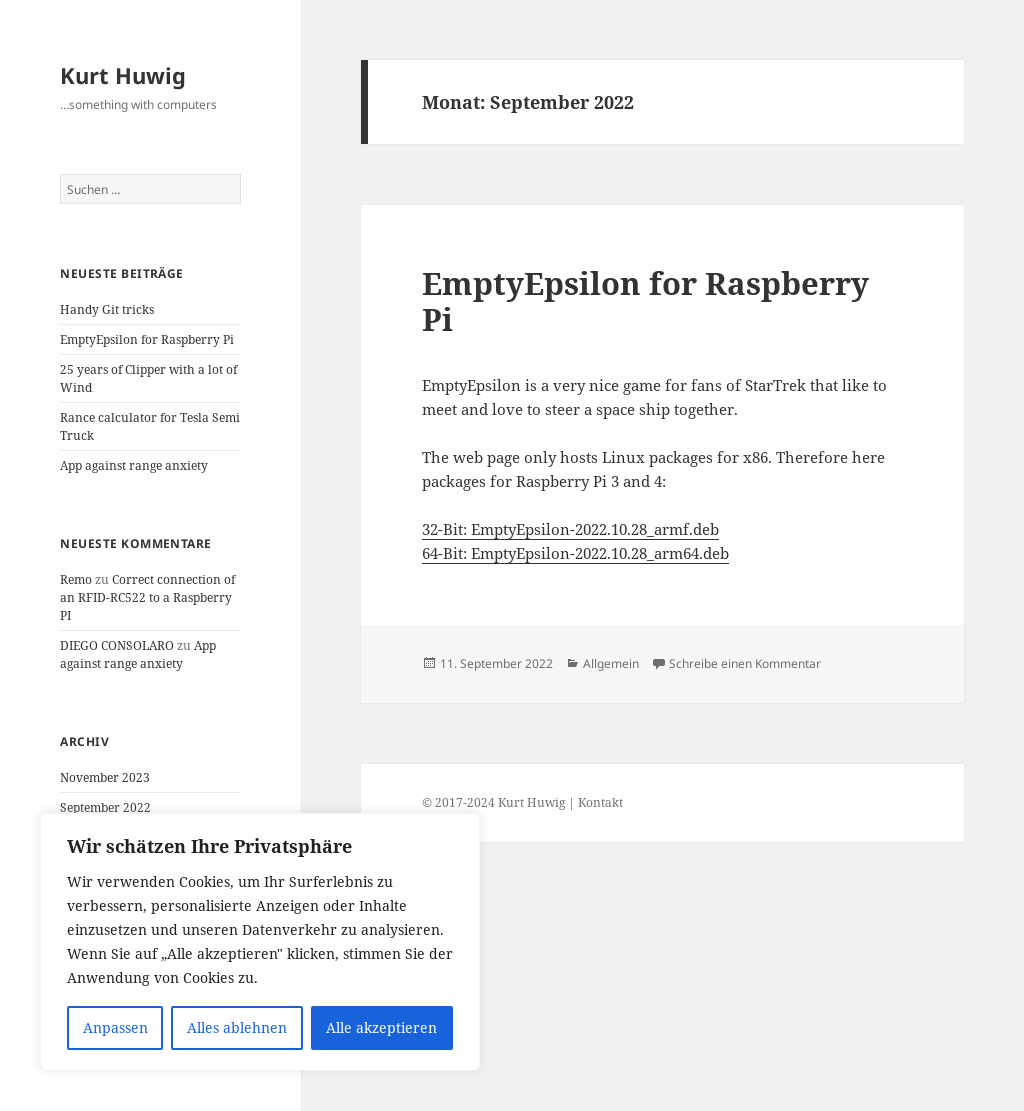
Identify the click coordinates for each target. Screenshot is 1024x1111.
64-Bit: (446, 553)
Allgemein (611, 663)
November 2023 (105, 777)
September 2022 (105, 807)
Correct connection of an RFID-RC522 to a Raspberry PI (147, 597)
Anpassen (115, 1027)
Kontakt (600, 802)
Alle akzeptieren (381, 1027)
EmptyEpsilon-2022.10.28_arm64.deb (600, 553)
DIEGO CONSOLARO (117, 645)
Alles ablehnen (237, 1027)
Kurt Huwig (123, 75)
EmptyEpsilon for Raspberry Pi (147, 339)
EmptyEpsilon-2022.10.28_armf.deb (595, 529)
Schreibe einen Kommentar (745, 663)
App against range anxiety (134, 465)
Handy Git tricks (107, 309)
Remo (76, 579)
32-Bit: (446, 529)
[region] (260, 942)
